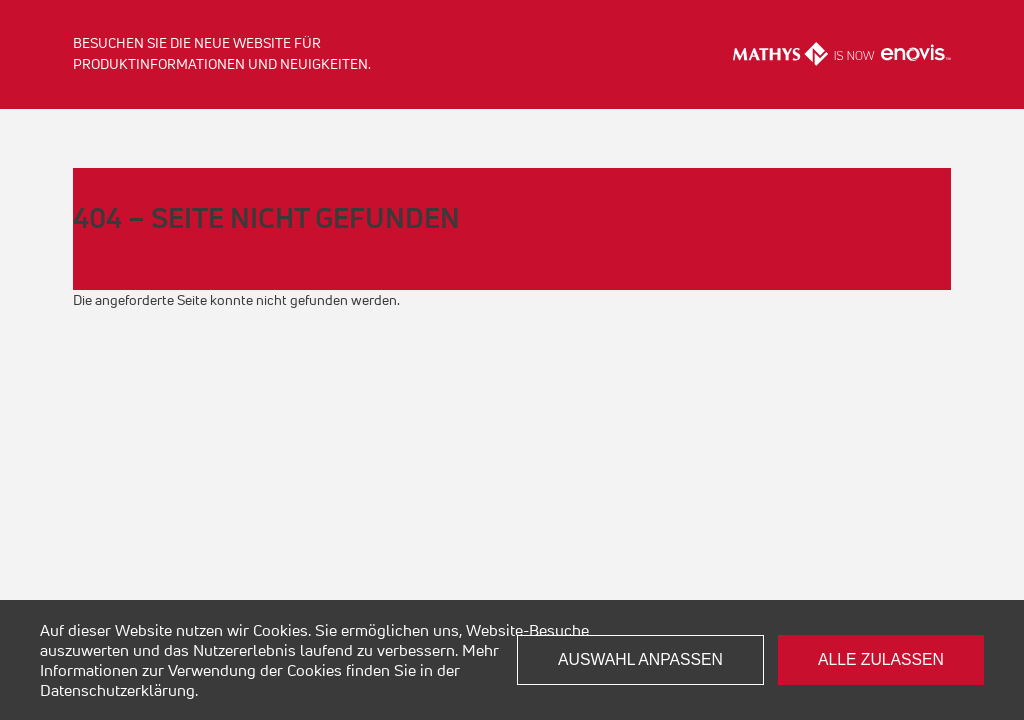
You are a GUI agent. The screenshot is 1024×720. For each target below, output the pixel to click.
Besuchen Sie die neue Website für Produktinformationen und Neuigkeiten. (222, 53)
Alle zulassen (881, 659)
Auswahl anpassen (640, 659)
